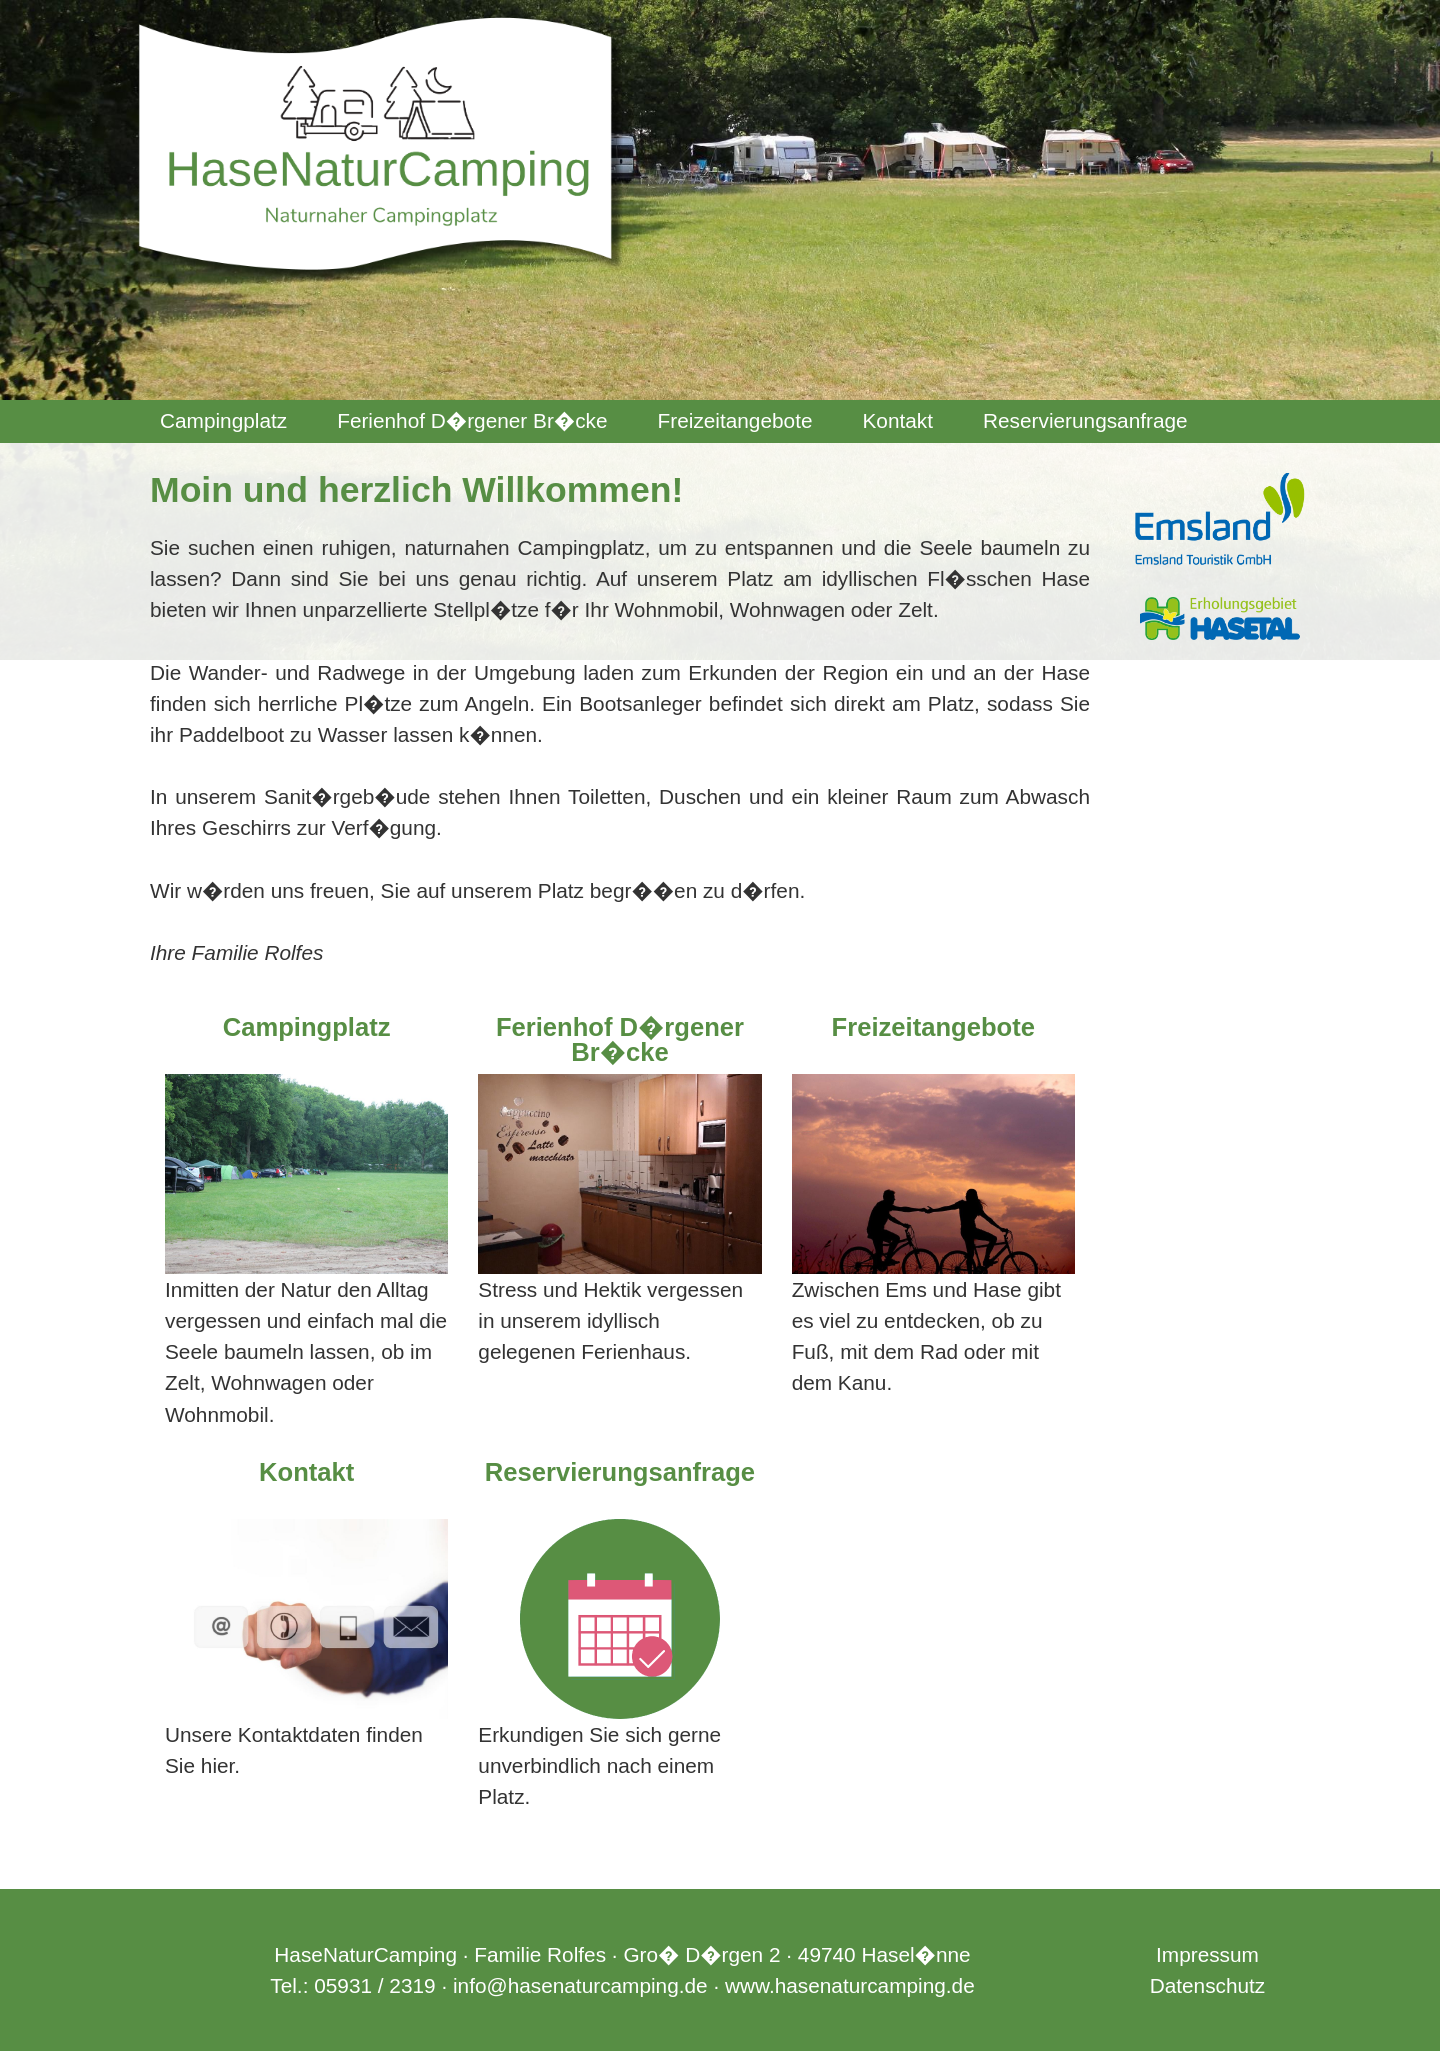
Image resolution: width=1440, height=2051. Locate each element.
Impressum (1207, 1954)
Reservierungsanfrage (1085, 420)
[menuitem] (223, 421)
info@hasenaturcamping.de (580, 1985)
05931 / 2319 (374, 1985)
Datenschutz (1208, 1985)
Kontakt (897, 420)
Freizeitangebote (735, 420)
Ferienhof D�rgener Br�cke (472, 420)
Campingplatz (223, 420)
